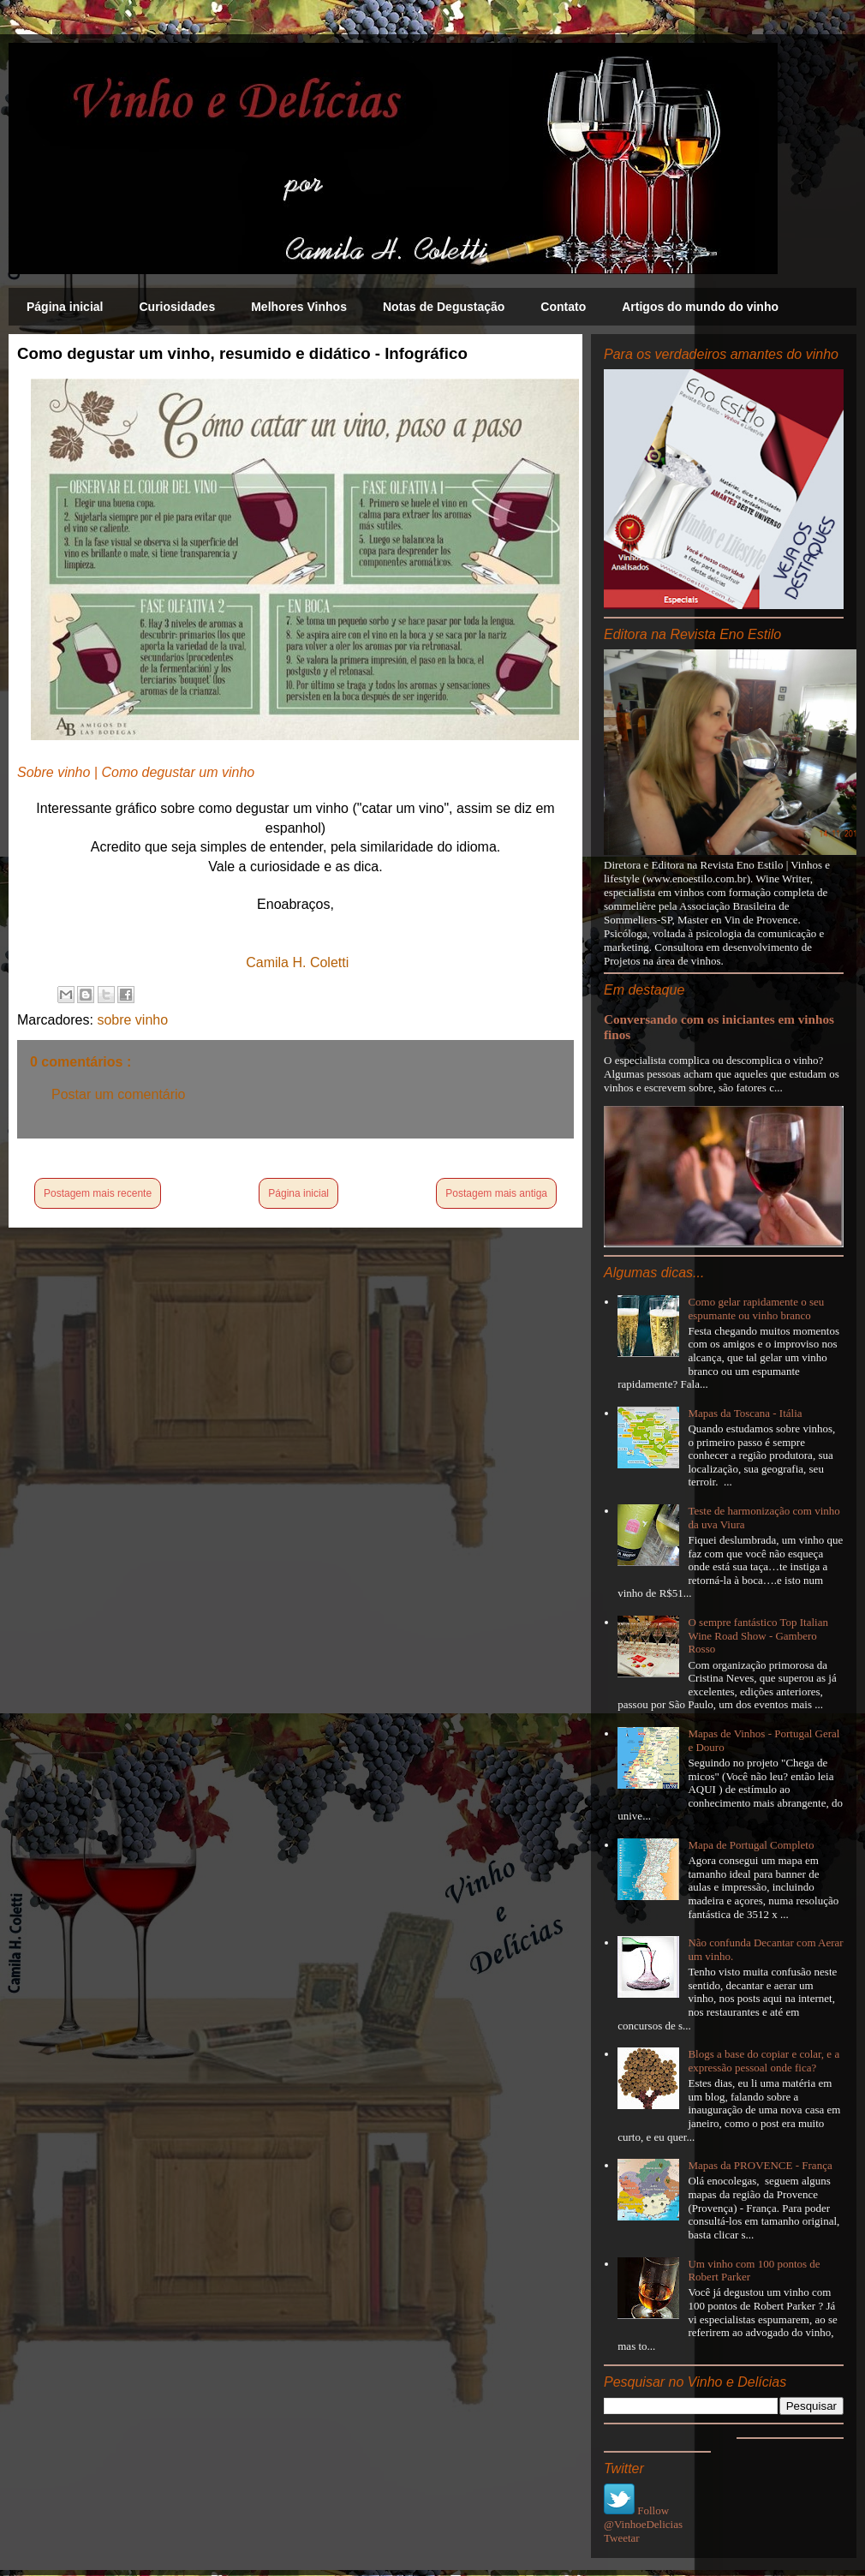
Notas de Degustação (443, 307)
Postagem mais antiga (496, 1193)
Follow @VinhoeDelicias (643, 2517)
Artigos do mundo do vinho (700, 307)
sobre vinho (132, 1020)
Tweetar (622, 2537)
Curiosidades (177, 307)
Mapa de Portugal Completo (751, 1844)
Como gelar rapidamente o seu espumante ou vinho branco (756, 1308)
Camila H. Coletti (297, 962)
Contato (563, 307)
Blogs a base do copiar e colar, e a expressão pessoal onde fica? (763, 2060)
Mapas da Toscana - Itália (745, 1413)
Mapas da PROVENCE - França (760, 2165)
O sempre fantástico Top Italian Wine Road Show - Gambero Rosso (757, 1635)
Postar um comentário (118, 1094)
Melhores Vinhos (299, 307)
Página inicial (65, 307)
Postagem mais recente (98, 1193)
